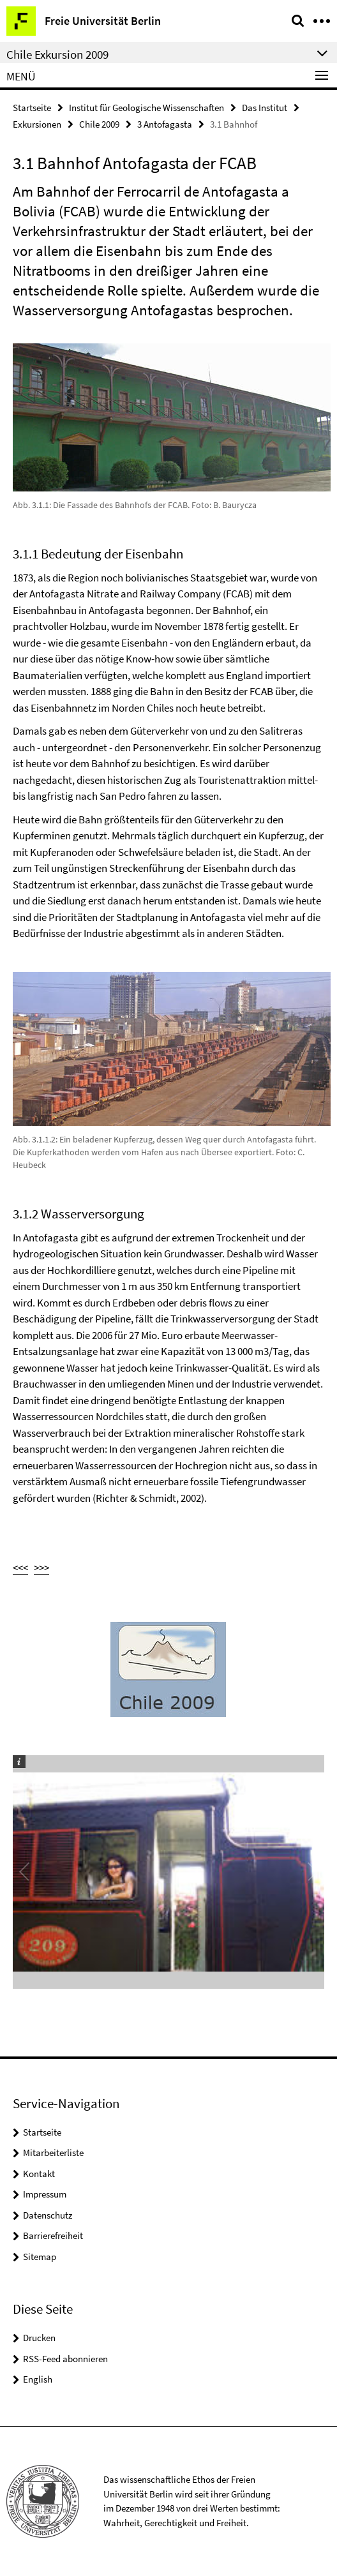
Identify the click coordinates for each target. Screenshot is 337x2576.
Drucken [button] (39, 2338)
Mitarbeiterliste (53, 2152)
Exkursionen (37, 124)
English (37, 2379)
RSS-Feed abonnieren (65, 2359)
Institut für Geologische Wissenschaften (146, 107)
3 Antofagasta (164, 124)
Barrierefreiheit (53, 2235)
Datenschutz (47, 2215)
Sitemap (39, 2256)
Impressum (44, 2194)
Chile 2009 (99, 124)
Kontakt (39, 2174)
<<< (20, 1568)
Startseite (32, 107)
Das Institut (264, 107)
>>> (41, 1568)
